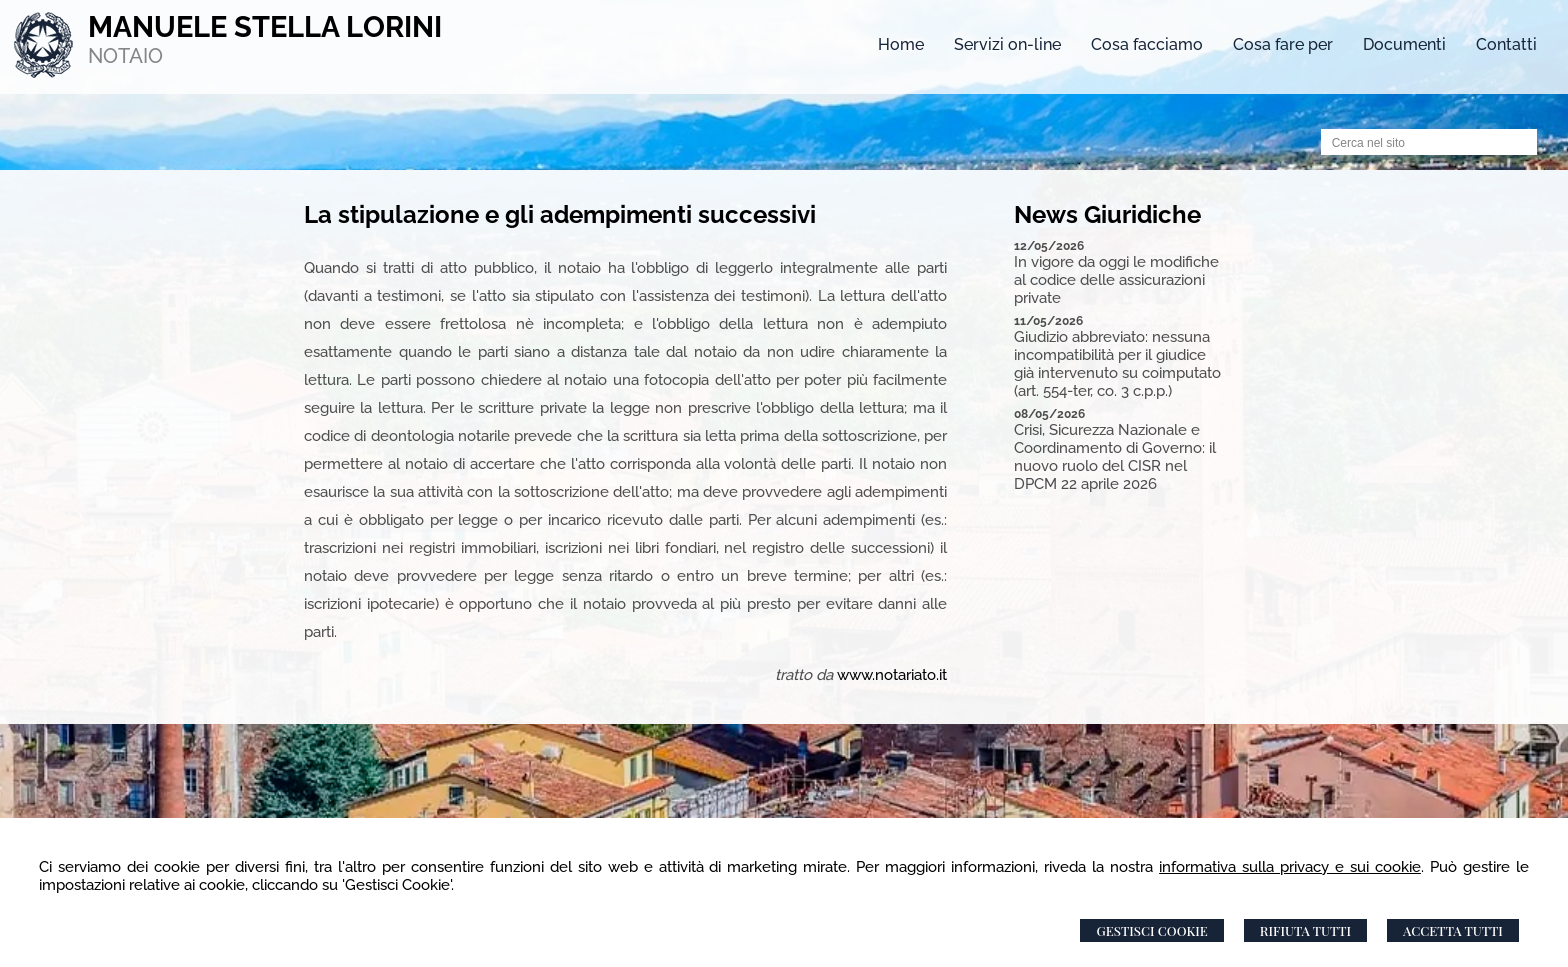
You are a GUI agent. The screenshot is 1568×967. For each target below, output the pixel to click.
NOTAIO (125, 56)
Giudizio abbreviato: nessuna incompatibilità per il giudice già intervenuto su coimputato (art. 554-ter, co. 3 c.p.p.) (1117, 364)
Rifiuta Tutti (1305, 930)
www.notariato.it (892, 675)
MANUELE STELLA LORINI (265, 27)
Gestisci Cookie (1151, 930)
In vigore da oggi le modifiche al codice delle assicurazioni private (1116, 280)
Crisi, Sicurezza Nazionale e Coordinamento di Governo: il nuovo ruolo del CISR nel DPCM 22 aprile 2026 (1115, 457)
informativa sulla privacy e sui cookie (1290, 867)
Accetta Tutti (1453, 930)
